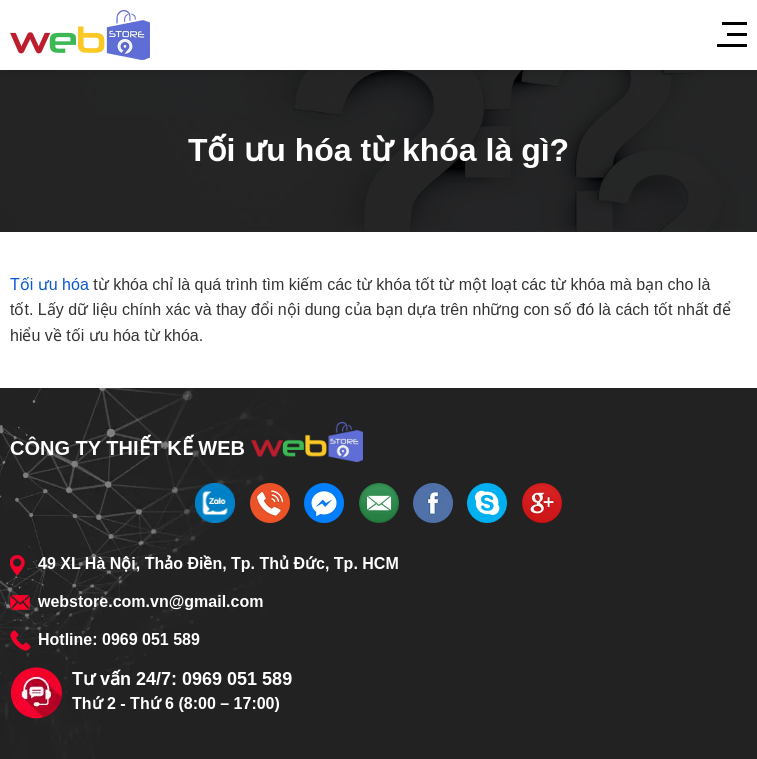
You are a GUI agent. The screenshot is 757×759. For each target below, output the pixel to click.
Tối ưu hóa (49, 284)
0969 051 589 (151, 639)
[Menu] (722, 35)
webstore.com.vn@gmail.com (150, 601)
